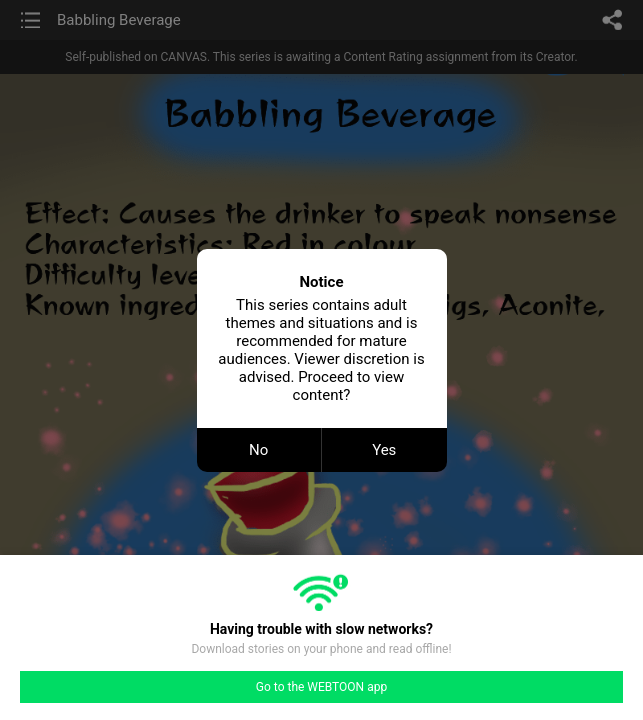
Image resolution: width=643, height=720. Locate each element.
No (258, 450)
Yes (384, 450)
